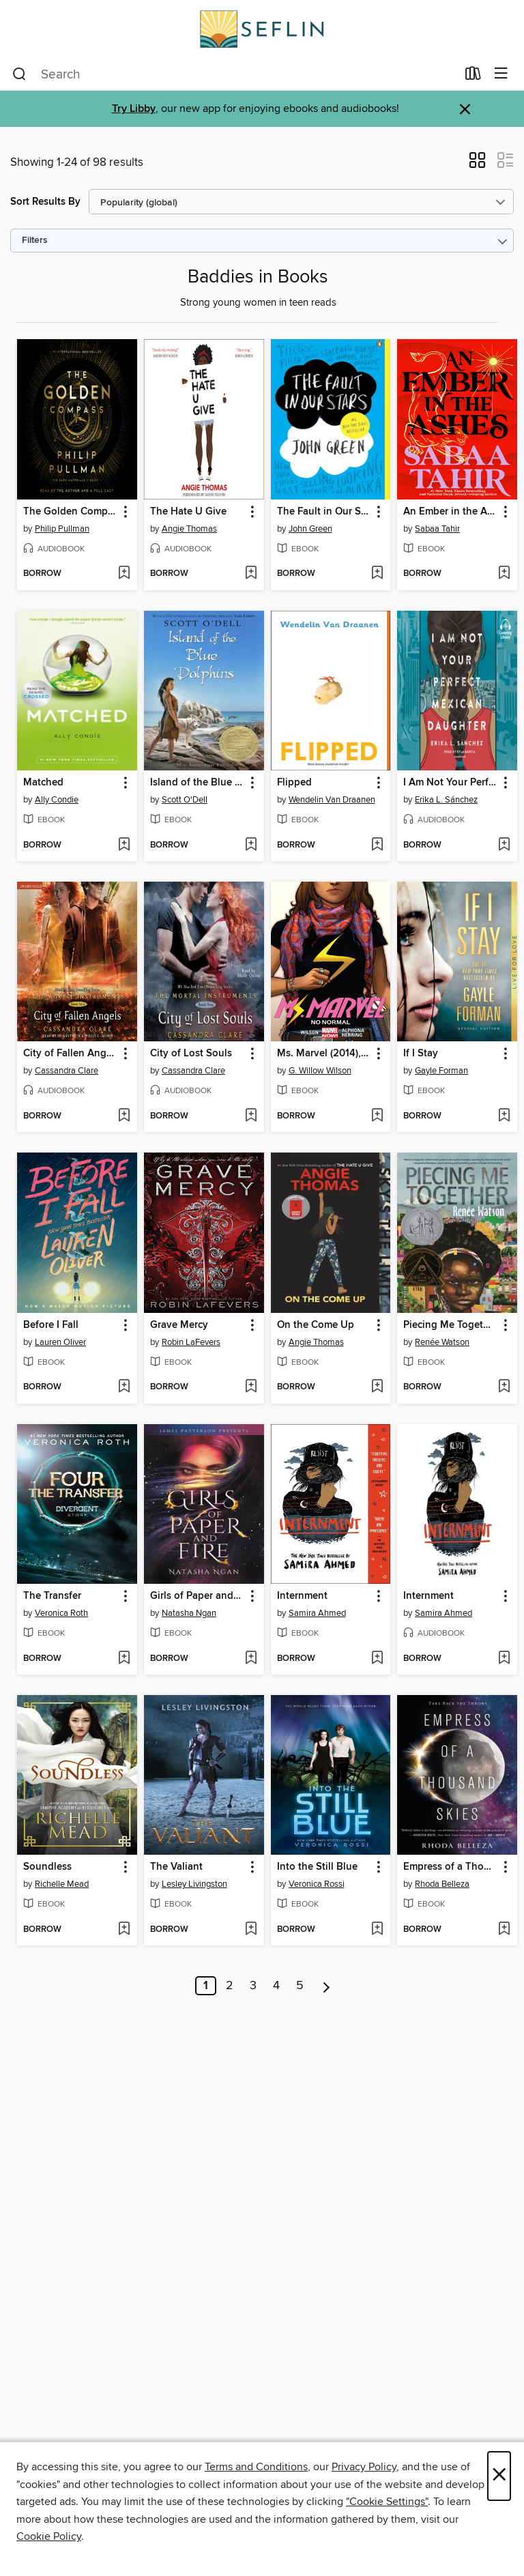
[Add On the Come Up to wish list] (376, 1387)
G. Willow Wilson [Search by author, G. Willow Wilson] (320, 1070)
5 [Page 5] (300, 1985)
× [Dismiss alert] (465, 109)
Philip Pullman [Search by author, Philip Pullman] (62, 528)
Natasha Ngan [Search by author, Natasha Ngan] (189, 1613)
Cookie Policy (48, 2536)
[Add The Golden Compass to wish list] (123, 574)
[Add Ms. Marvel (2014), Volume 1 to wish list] (376, 1116)
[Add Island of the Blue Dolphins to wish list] (250, 845)
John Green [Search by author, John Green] (310, 528)
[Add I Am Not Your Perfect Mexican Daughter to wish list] (503, 845)
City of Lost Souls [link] (191, 1053)
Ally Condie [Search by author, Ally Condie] (56, 799)
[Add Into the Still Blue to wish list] (376, 1930)
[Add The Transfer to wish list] (123, 1659)
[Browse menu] (501, 74)
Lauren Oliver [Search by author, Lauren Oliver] (60, 1342)
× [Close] (499, 2476)
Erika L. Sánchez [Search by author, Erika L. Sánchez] (446, 799)
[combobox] (234, 74)
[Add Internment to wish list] (376, 1659)
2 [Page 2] (229, 1985)
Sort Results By (45, 201)
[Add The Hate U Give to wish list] (250, 574)
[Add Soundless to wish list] (123, 1930)
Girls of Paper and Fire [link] (197, 1596)
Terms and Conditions (256, 2467)
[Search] (19, 74)
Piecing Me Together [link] (450, 1325)
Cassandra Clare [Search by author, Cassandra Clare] (66, 1070)
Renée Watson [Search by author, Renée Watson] (442, 1342)
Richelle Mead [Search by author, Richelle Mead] (62, 1884)
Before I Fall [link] (50, 1325)
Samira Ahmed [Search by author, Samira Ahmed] (317, 1613)
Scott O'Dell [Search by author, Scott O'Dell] (184, 799)
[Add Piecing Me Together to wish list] (503, 1387)
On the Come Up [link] (315, 1325)
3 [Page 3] (253, 1985)
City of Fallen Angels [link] (70, 1053)
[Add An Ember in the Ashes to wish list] (503, 574)
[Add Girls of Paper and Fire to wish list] (250, 1659)
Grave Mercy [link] (179, 1325)
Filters (35, 240)
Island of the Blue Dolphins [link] (197, 783)
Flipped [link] (294, 783)
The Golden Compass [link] (70, 512)
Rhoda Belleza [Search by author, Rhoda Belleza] (442, 1884)
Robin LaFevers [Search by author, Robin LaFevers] (191, 1342)
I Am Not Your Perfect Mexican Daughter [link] (450, 783)
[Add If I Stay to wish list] (503, 1116)
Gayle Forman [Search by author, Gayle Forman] (441, 1070)
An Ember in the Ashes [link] (450, 512)
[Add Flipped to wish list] (376, 845)
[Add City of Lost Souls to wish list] (250, 1116)
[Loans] (473, 76)
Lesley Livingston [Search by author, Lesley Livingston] (194, 1884)
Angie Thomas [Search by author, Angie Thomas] (189, 528)
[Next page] (326, 1986)
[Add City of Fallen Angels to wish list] (123, 1116)
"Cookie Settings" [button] (387, 2501)
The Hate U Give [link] (188, 512)
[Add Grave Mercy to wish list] (250, 1387)
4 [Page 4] (276, 1985)
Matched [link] (43, 783)
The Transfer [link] (52, 1596)
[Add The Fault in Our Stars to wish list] (376, 574)
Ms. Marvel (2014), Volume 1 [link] (324, 1053)
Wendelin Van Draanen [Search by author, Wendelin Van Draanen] (332, 799)
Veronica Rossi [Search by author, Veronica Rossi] (317, 1884)
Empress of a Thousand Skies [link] (450, 1867)
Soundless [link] (47, 1867)
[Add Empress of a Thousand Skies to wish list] (503, 1930)
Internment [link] (302, 1596)
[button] (477, 164)
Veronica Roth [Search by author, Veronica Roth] (61, 1613)
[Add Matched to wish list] (123, 845)
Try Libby (134, 109)
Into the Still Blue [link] (317, 1867)
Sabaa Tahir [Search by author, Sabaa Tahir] (437, 528)
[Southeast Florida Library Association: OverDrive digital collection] (262, 29)
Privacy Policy (364, 2467)
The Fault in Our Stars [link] (324, 512)
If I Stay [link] (420, 1053)
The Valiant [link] (176, 1867)
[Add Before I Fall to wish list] (123, 1387)
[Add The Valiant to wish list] (250, 1930)
